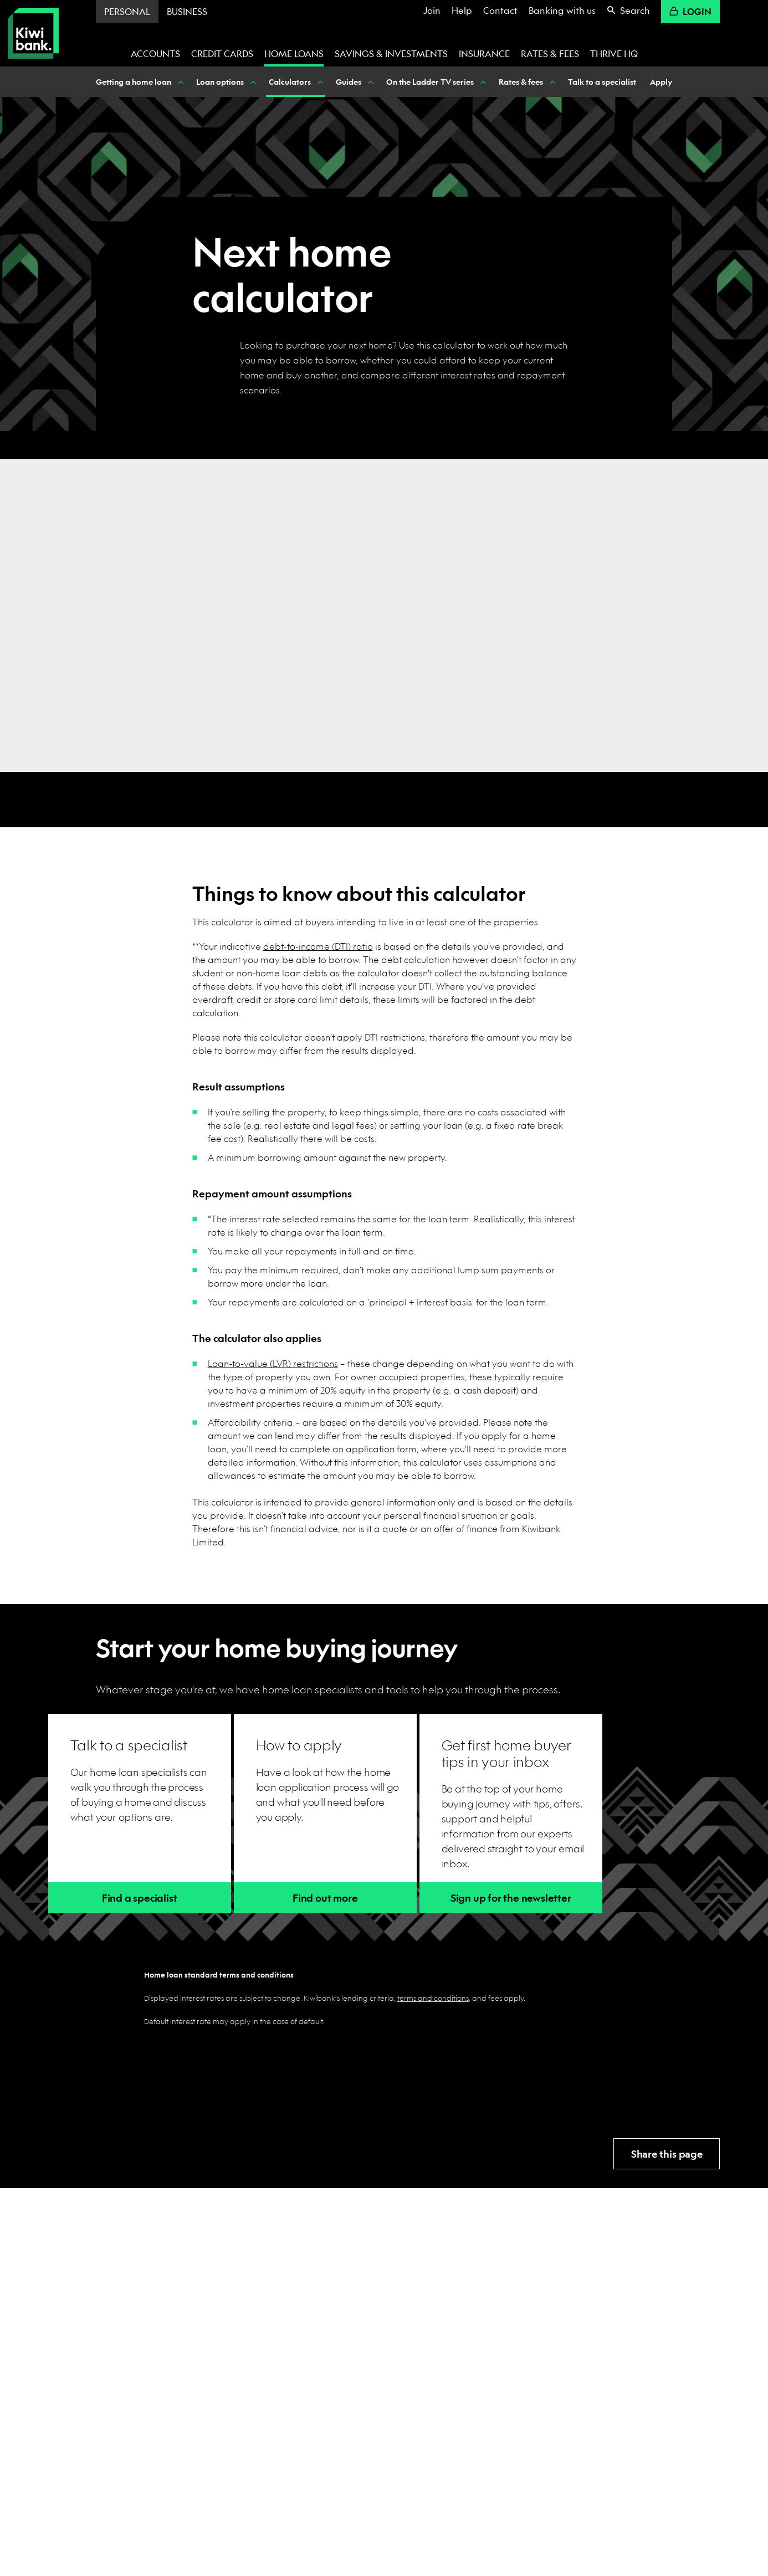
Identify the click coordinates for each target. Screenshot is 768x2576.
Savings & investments (391, 53)
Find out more (325, 1898)
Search (628, 10)
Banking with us (562, 10)
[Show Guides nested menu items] (369, 81)
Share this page (667, 2154)
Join (432, 10)
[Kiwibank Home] (33, 33)
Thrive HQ (614, 53)
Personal (127, 11)
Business (187, 11)
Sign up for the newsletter (510, 1898)
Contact (500, 10)
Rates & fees (550, 53)
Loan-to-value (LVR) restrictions (273, 1363)
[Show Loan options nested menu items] (252, 81)
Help (462, 10)
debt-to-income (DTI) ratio (318, 946)
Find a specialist (139, 1898)
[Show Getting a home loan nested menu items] (179, 81)
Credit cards (222, 53)
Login (690, 11)
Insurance (484, 53)
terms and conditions (433, 1998)
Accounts (155, 53)
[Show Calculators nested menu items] (319, 81)
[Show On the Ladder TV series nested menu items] (482, 81)
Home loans (294, 53)
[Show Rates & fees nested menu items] (551, 81)
